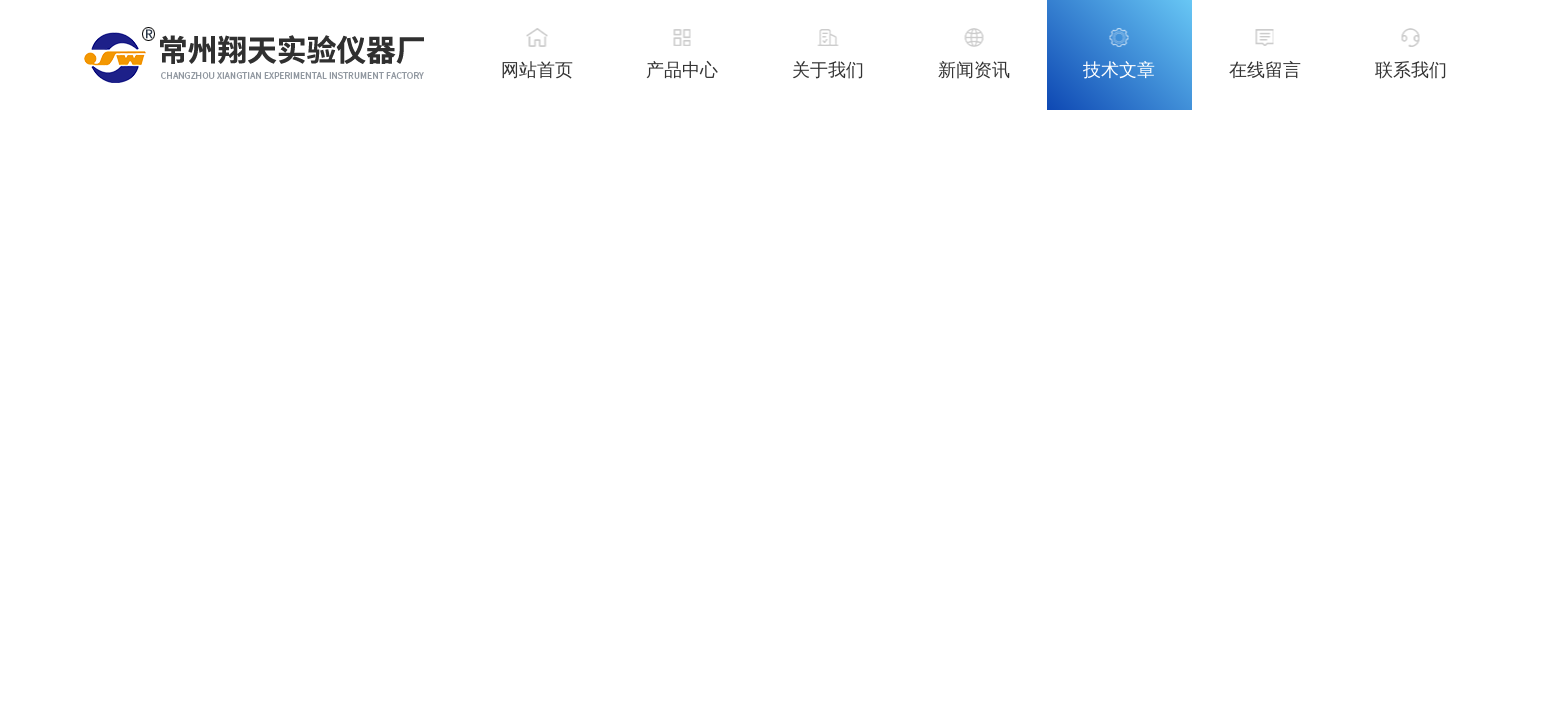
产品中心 (682, 70)
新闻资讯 (974, 70)
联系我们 (1411, 70)
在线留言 (1265, 70)
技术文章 (1119, 70)
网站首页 (537, 70)
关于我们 (828, 70)
